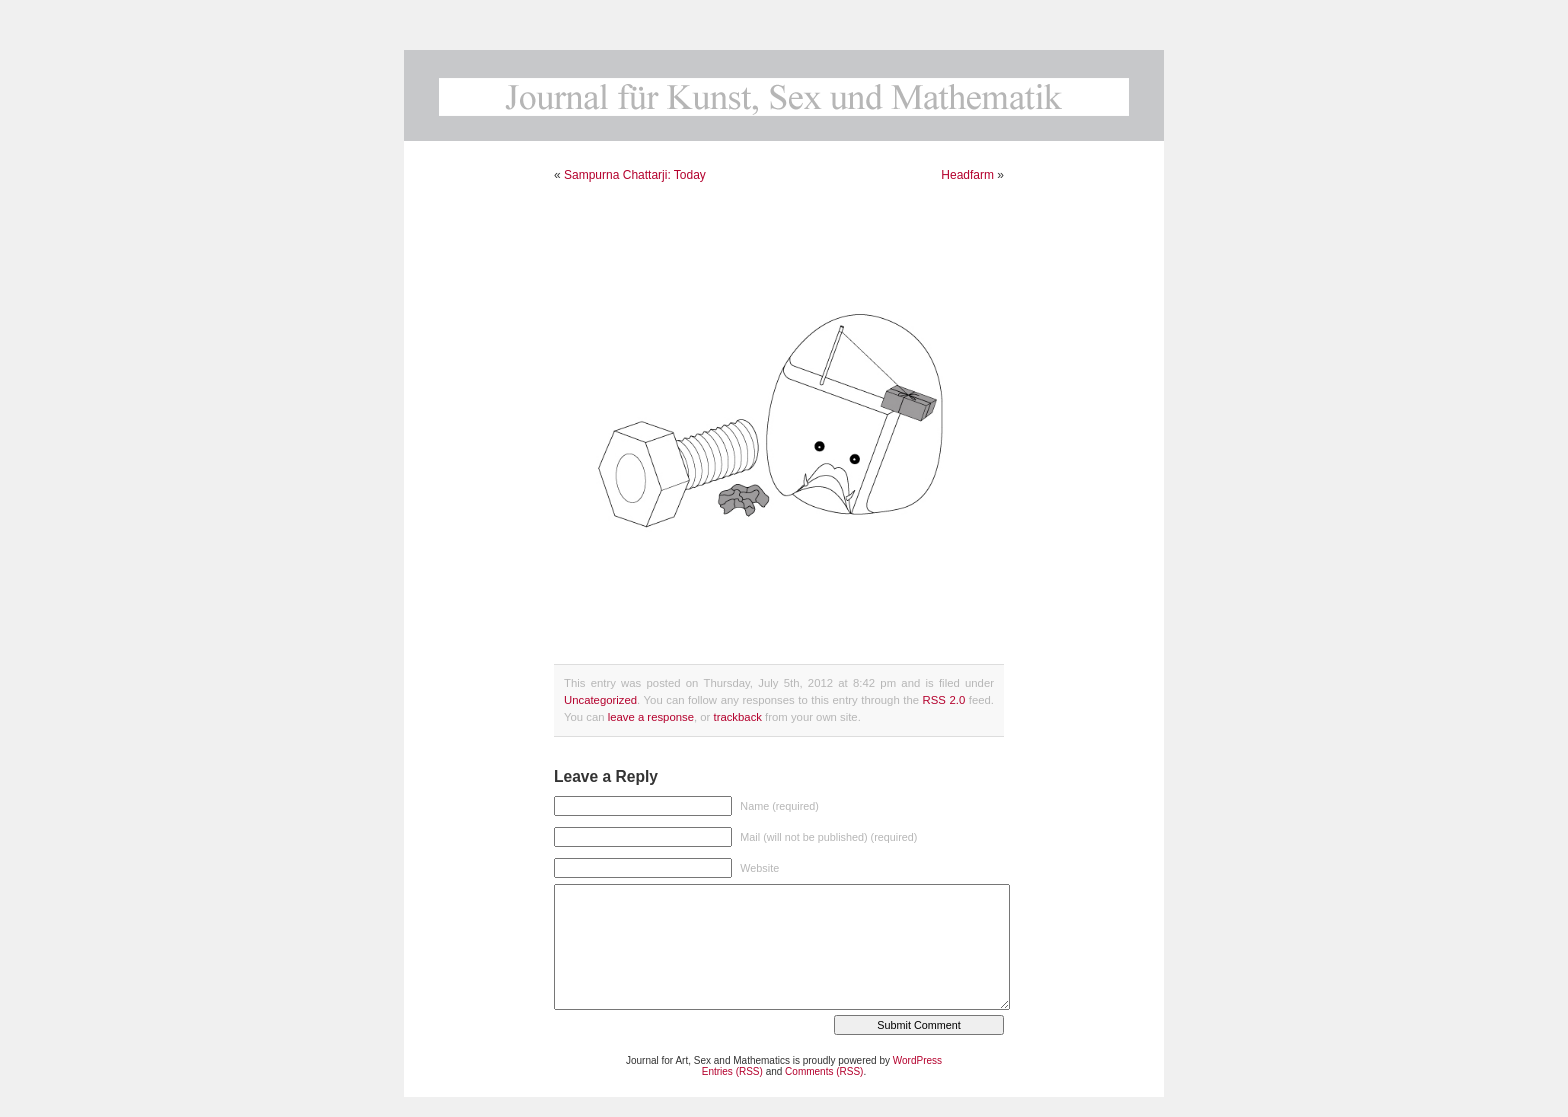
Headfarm (967, 175)
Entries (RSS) (732, 1071)
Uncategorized (600, 700)
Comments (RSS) (824, 1071)
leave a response (651, 717)
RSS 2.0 (944, 700)
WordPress (917, 1060)
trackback (737, 717)
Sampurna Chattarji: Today (635, 175)
